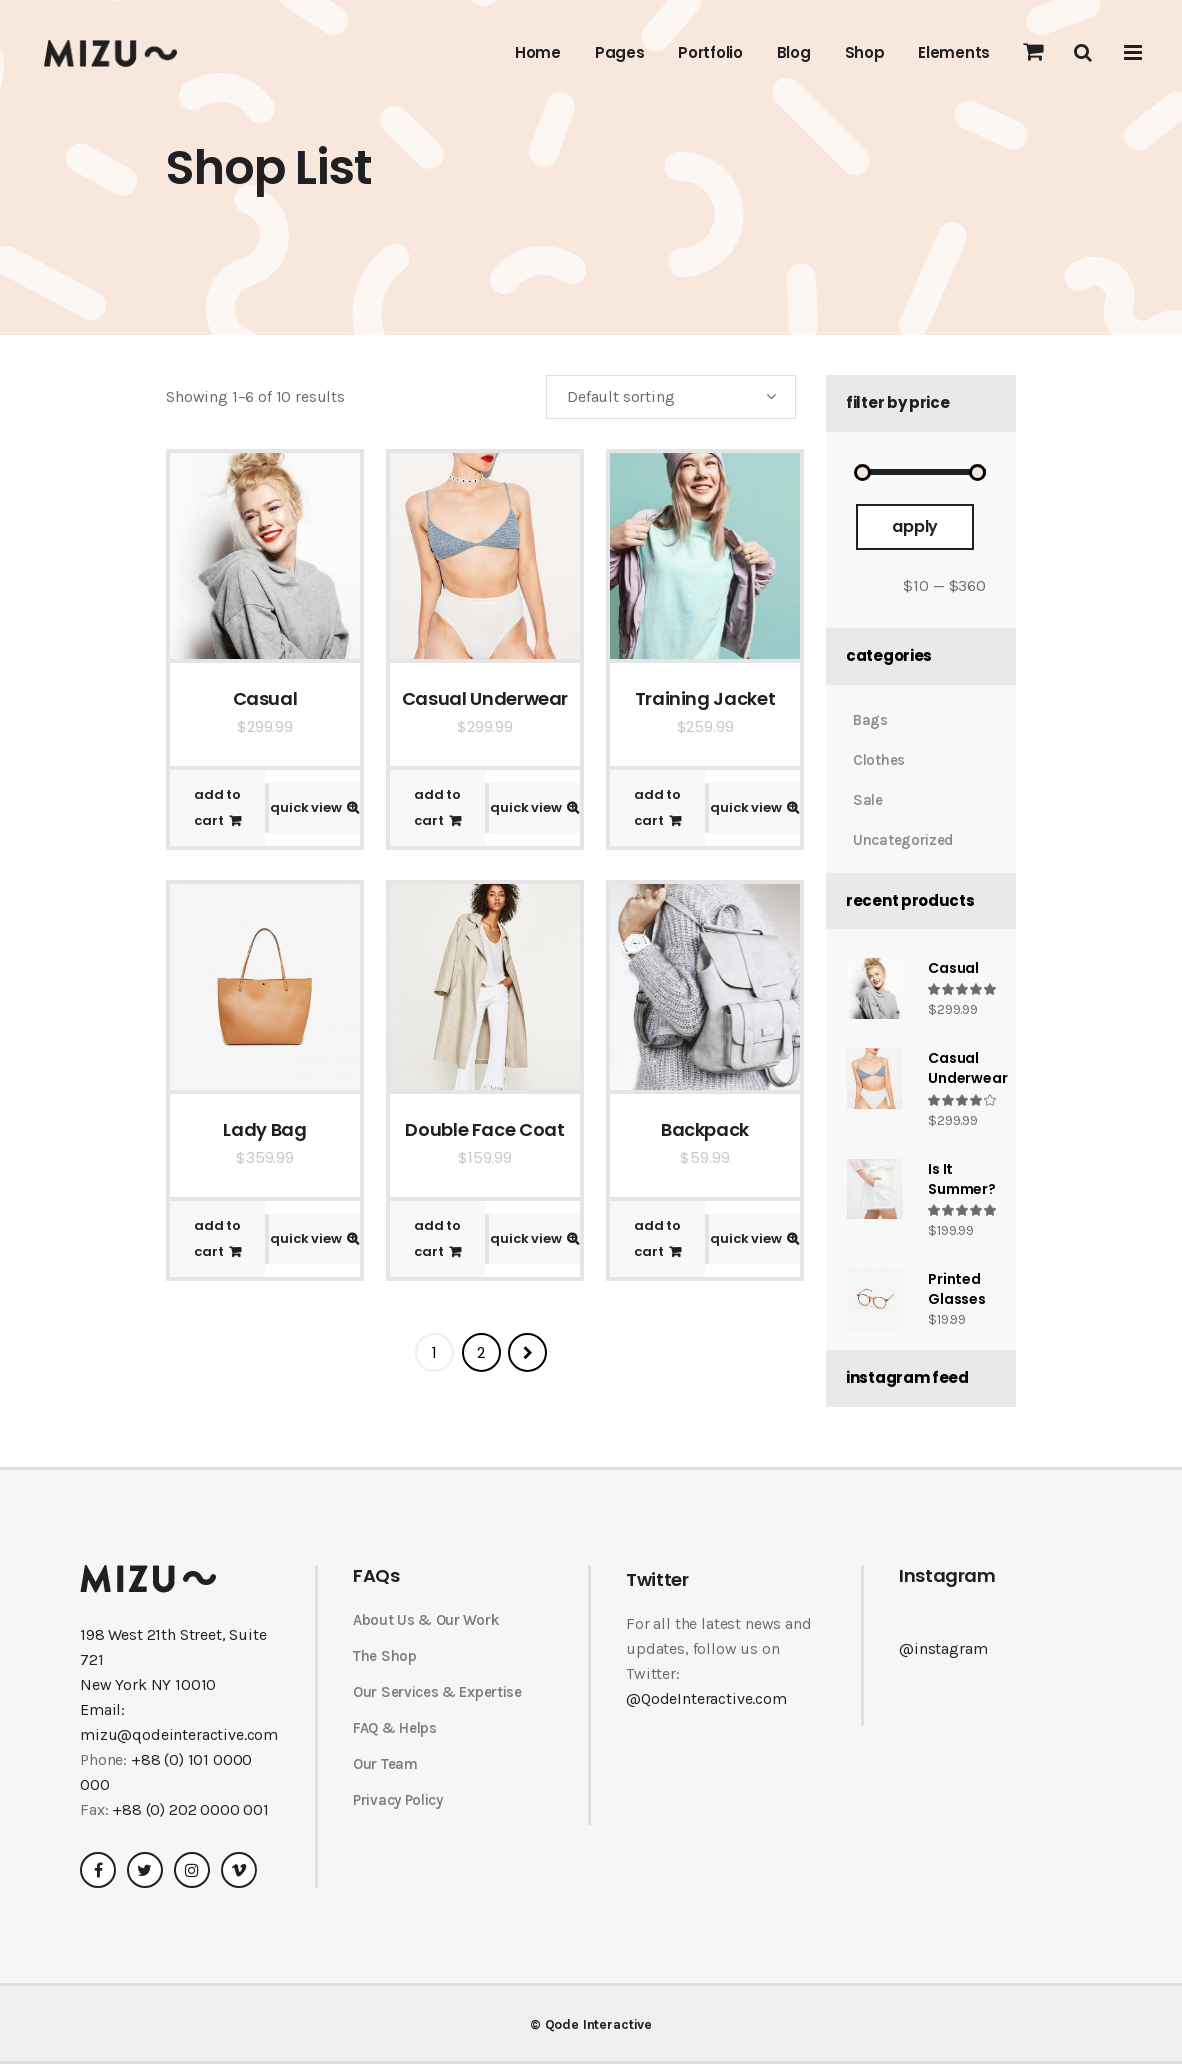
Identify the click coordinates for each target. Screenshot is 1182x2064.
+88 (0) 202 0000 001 (190, 1809)
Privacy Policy (398, 1800)
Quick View (306, 807)
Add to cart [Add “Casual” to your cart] (217, 807)
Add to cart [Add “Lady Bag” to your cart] (217, 1238)
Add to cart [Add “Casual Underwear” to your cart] (437, 807)
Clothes (879, 760)
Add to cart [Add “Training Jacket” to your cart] (657, 807)
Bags (870, 720)
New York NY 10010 (148, 1684)
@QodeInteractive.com (706, 1698)
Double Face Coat (484, 1129)
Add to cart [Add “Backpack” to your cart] (657, 1238)
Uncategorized (903, 840)
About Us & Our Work (426, 1620)
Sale (868, 800)
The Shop (385, 1656)
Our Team (385, 1764)
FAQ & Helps (395, 1728)
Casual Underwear (485, 698)
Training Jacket (705, 698)
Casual (265, 698)
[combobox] (671, 397)
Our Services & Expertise (437, 1692)
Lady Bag (264, 1129)
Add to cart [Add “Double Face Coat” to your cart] (437, 1238)
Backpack (705, 1129)
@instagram (943, 1648)
